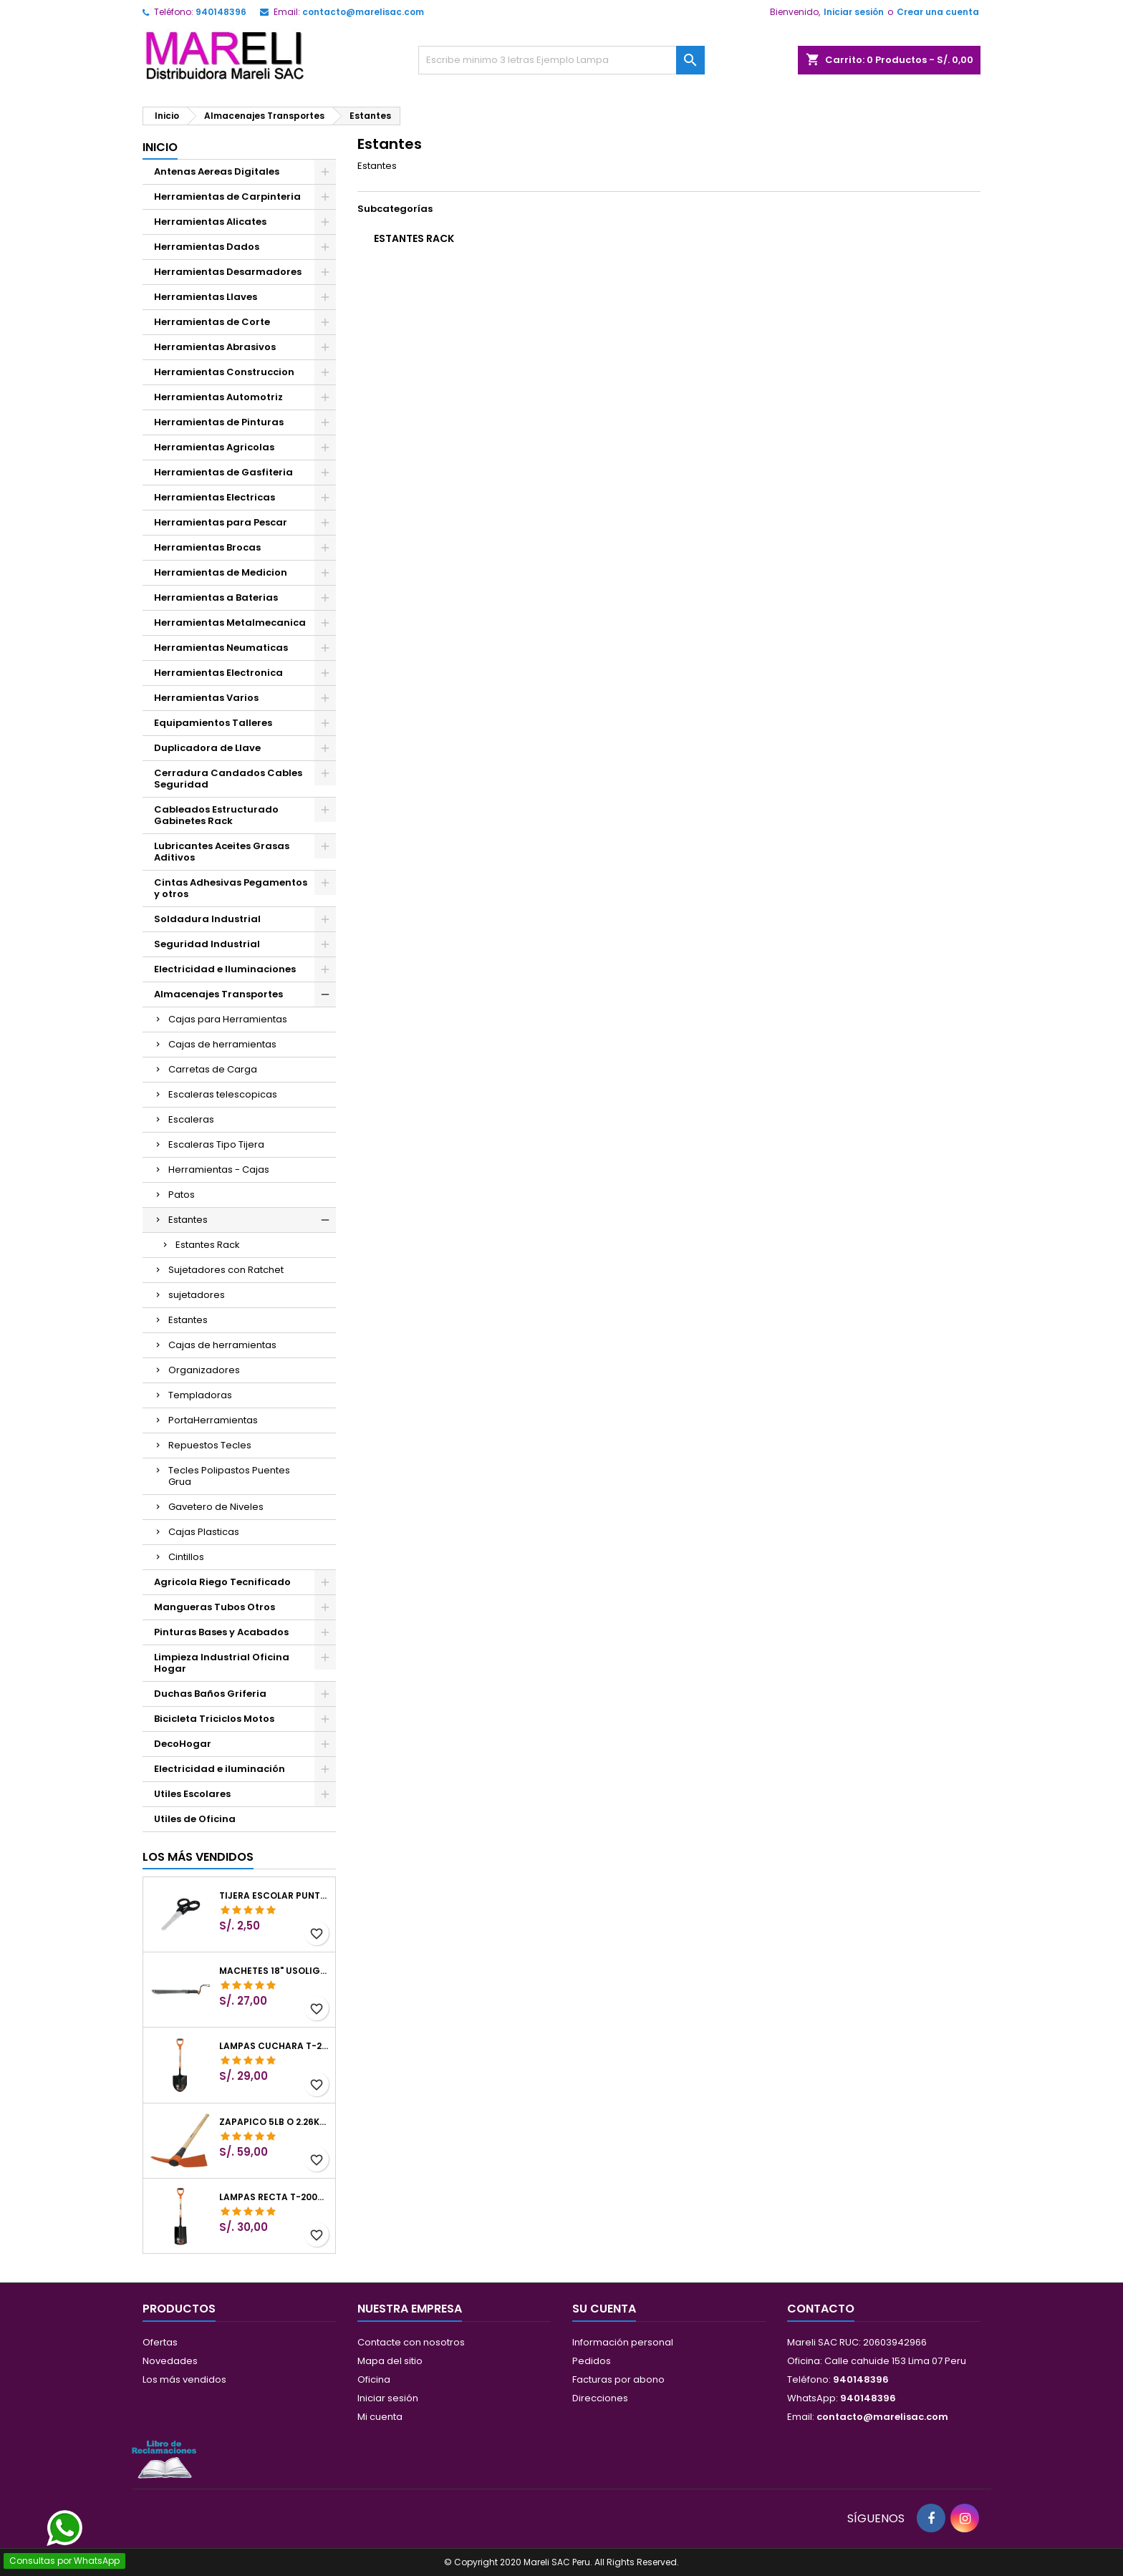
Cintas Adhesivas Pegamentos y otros (230, 888)
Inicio (160, 147)
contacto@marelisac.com (363, 12)
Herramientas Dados (206, 246)
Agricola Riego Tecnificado (222, 1582)
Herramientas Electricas (214, 497)
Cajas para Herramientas (227, 1019)
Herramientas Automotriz (218, 397)
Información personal (622, 2342)
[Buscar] (561, 60)
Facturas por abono (618, 2379)
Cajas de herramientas (222, 1044)
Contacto (820, 2308)
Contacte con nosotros (411, 2342)
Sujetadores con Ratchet (226, 1270)
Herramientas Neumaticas (221, 647)
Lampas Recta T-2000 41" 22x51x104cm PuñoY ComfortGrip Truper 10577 (274, 2197)
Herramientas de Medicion (220, 572)
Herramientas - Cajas (218, 1169)
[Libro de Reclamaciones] (164, 2459)
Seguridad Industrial (207, 944)
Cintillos (186, 1557)
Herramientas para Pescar (220, 522)
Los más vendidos (198, 1857)
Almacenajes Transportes (218, 994)
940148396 (221, 12)
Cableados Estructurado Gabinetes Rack (216, 815)
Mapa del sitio (390, 2361)
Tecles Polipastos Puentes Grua (229, 1475)
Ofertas (160, 2342)
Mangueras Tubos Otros (214, 1607)
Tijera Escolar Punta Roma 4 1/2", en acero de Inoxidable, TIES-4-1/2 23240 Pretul (274, 1896)
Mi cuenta (380, 2417)
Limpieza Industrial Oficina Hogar (221, 1662)
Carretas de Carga (212, 1069)
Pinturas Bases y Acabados (221, 1632)
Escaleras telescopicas (222, 1094)
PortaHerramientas (213, 1420)
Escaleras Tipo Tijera (216, 1144)
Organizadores (204, 1370)
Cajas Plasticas (203, 1532)
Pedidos (591, 2361)
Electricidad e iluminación (219, 1769)
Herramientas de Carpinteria (227, 196)
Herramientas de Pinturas (219, 422)
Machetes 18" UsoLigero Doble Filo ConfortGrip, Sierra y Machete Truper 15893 (274, 1971)
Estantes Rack (207, 1244)
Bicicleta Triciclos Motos (214, 1718)
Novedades (170, 2361)
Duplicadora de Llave (207, 748)
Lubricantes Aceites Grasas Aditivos (221, 851)
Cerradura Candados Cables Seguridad (228, 778)
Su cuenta (604, 2308)
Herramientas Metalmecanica (230, 622)
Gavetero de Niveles (216, 1507)
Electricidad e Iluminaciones (225, 969)
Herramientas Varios (206, 697)
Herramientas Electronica (218, 672)
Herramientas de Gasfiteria (223, 472)
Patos (181, 1194)
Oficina (373, 2379)
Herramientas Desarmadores (228, 272)
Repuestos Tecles (209, 1445)
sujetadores (196, 1295)
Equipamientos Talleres (213, 723)
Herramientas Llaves (205, 297)
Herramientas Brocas (207, 547)
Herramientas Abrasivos (215, 347)
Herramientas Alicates (210, 221)
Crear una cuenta (938, 12)
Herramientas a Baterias (216, 597)
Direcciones (600, 2398)
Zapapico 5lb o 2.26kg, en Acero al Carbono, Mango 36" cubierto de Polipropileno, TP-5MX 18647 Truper (274, 2122)
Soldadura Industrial (207, 919)
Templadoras (200, 1395)
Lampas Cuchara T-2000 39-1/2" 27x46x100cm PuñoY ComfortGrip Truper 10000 (274, 2046)
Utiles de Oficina (195, 1819)
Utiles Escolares (192, 1794)
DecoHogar (182, 1744)
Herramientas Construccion (224, 372)
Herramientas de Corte (212, 322)
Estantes (188, 1219)
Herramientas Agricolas (214, 447)
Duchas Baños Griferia (210, 1693)
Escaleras (191, 1119)
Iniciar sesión (854, 12)
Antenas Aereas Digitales (216, 171)
